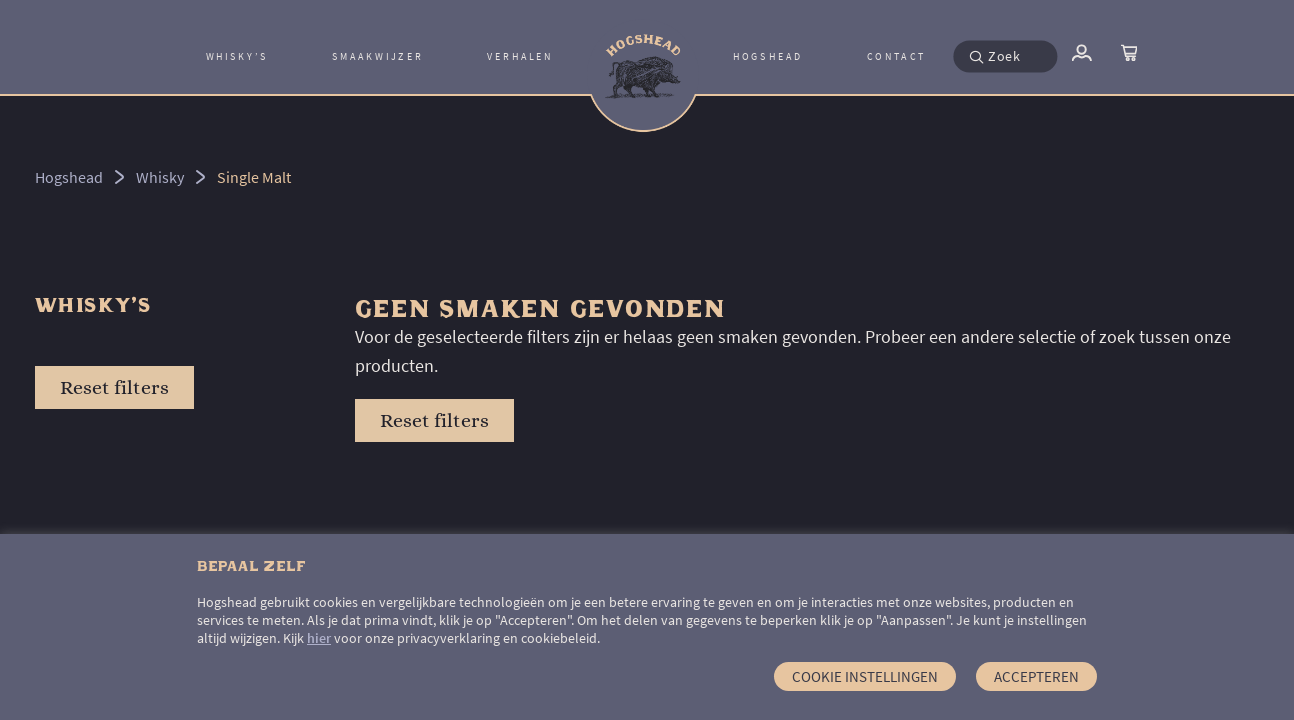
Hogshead (768, 57)
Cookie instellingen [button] (865, 676)
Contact (896, 57)
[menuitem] (237, 56)
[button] (983, 56)
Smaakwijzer (377, 57)
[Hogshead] (642, 56)
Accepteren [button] (1036, 676)
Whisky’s (237, 57)
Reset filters (114, 387)
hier (319, 638)
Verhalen (520, 57)
